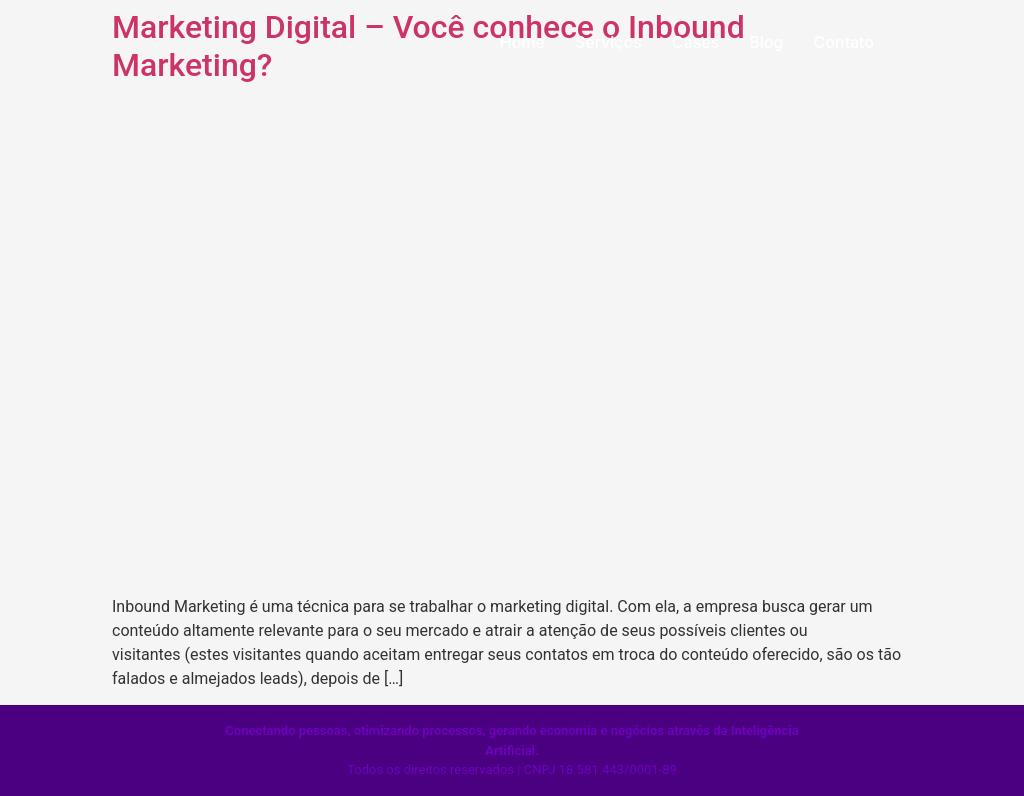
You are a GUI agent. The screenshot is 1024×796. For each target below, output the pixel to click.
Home (522, 42)
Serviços (608, 42)
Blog (766, 42)
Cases (695, 42)
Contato (843, 42)
